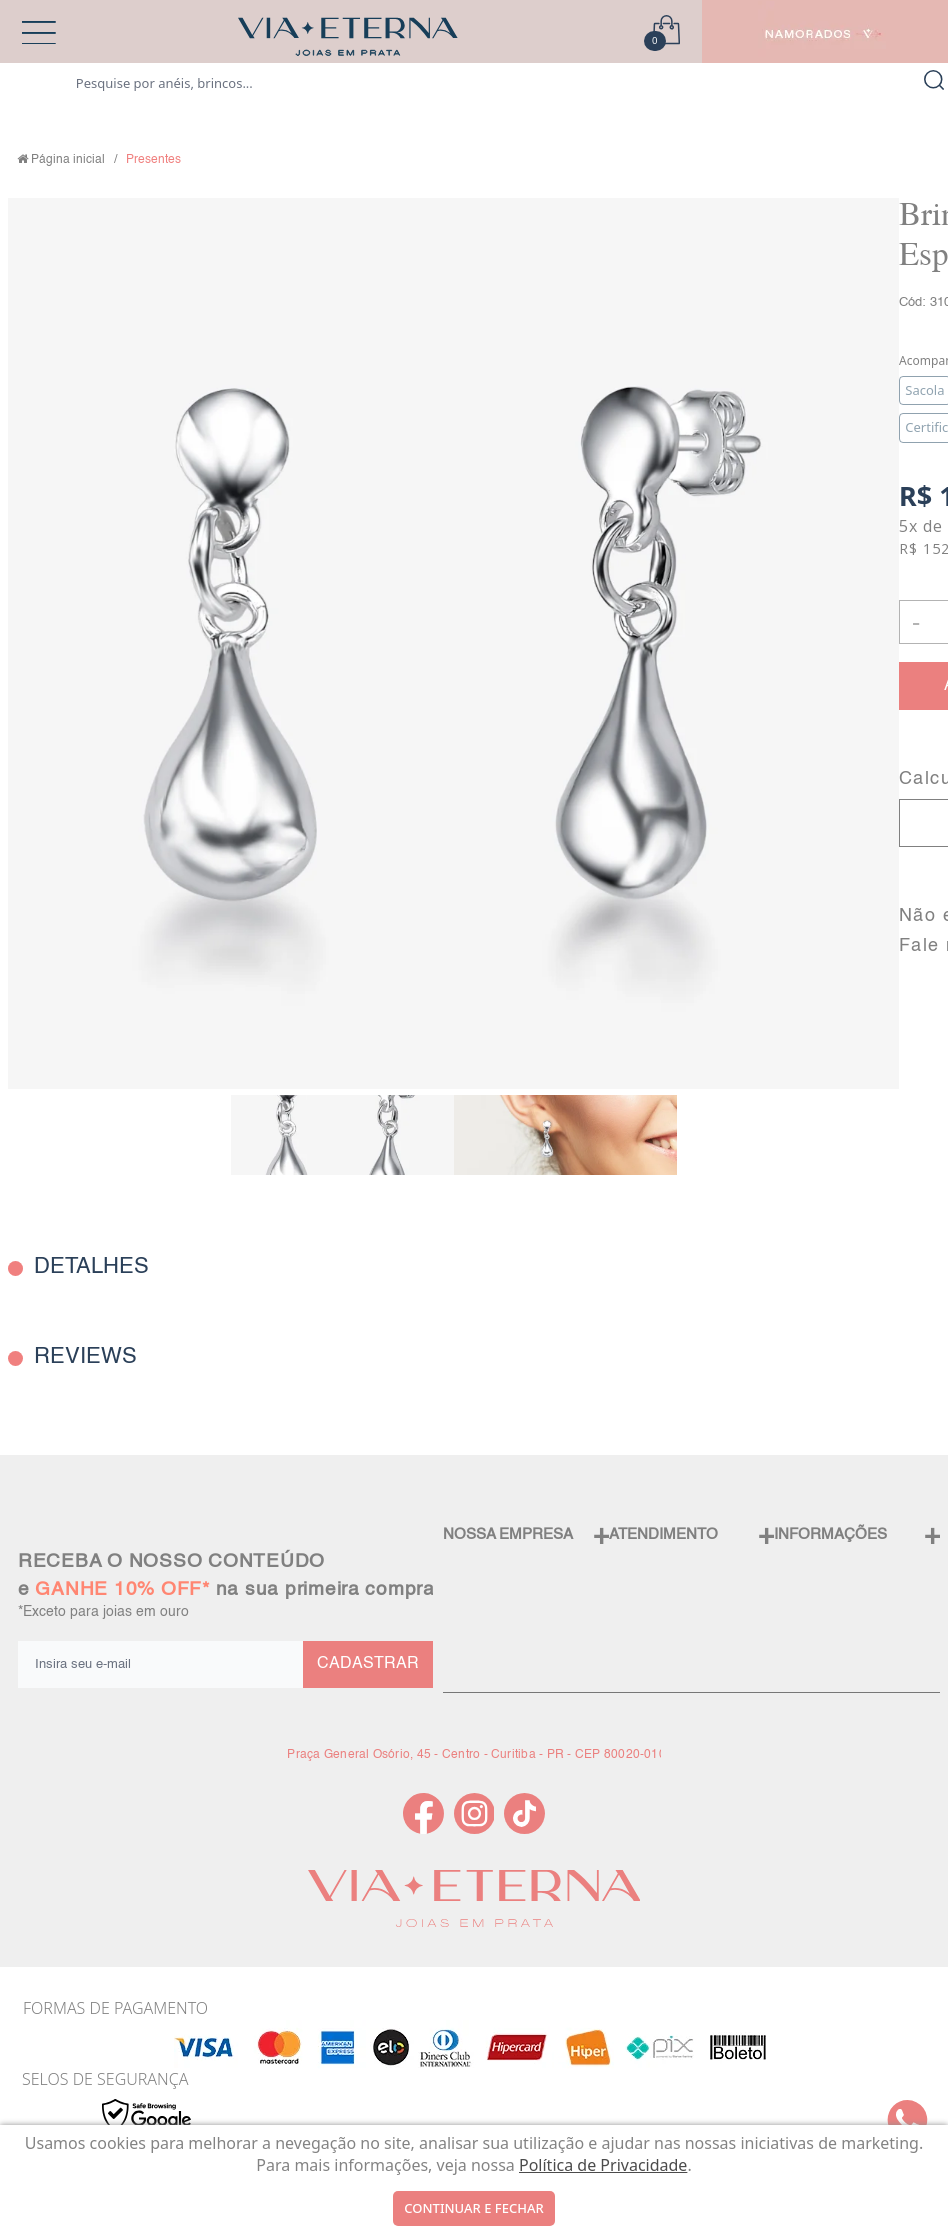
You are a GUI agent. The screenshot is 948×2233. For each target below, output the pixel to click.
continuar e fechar (473, 2208)
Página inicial (68, 160)
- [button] (916, 621)
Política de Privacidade (603, 2165)
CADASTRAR (368, 1664)
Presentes (153, 160)
